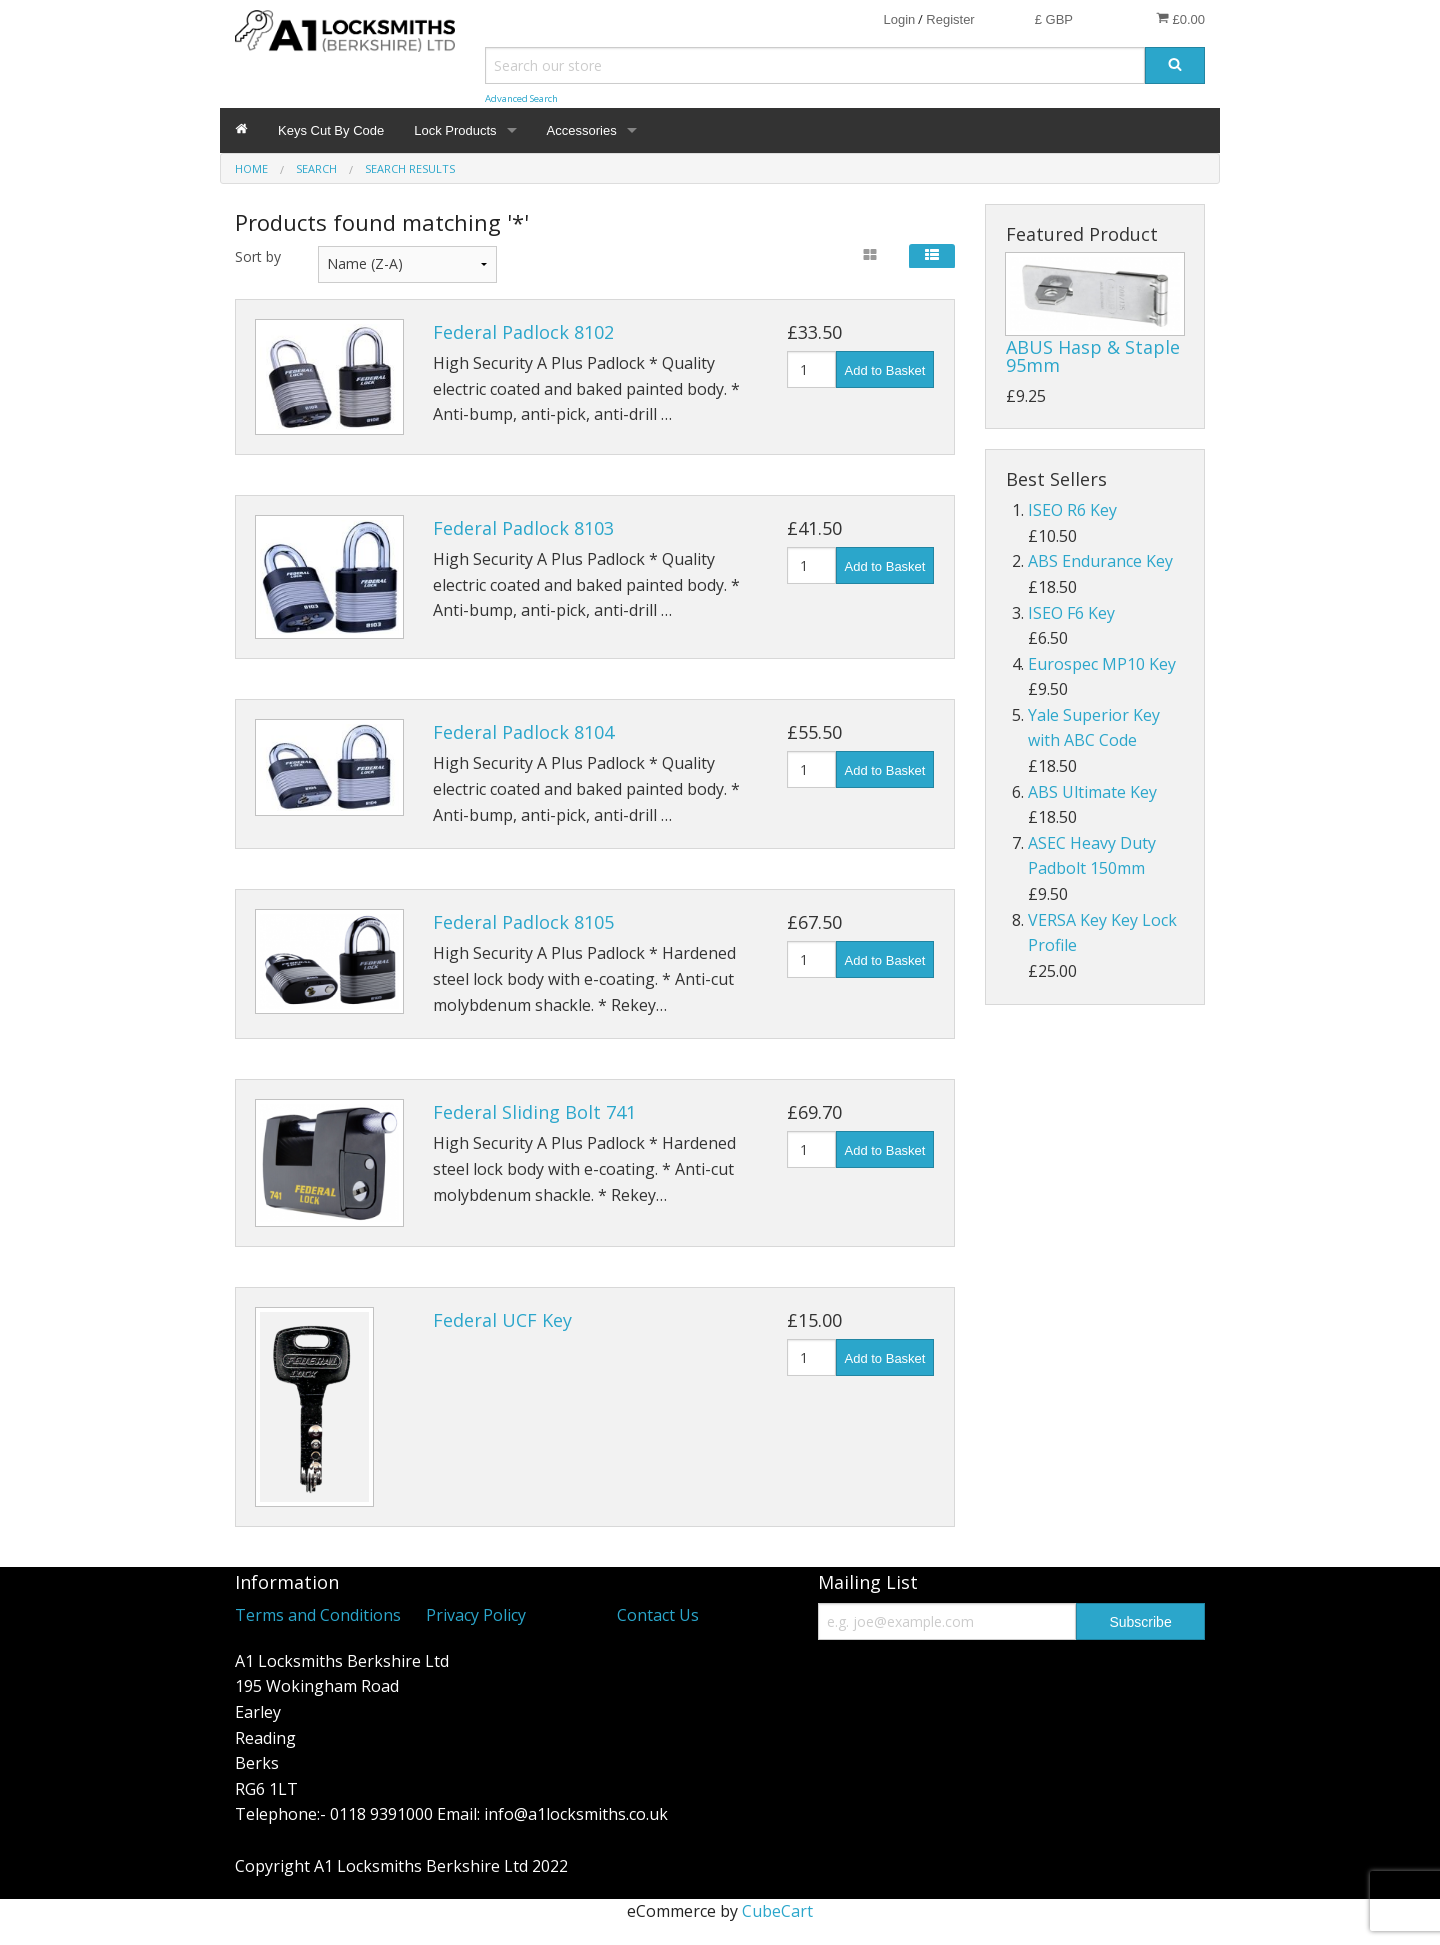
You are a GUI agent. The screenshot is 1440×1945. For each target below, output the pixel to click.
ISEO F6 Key (1071, 613)
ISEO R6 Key (1072, 510)
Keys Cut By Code (331, 130)
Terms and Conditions (318, 1615)
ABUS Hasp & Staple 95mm (1093, 356)
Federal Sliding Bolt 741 (534, 1112)
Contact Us (658, 1615)
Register (950, 19)
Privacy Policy (476, 1615)
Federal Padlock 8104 (523, 732)
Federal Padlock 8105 (523, 922)
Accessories (582, 130)
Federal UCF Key (502, 1320)
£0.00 (1180, 19)
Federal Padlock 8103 (523, 528)
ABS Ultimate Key (1092, 792)
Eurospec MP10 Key (1102, 664)
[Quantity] (811, 369)
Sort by (258, 256)
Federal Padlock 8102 (523, 332)
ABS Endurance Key (1100, 561)
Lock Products (455, 130)
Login (899, 19)
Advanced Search (521, 98)
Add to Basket (885, 370)
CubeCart (777, 1911)
